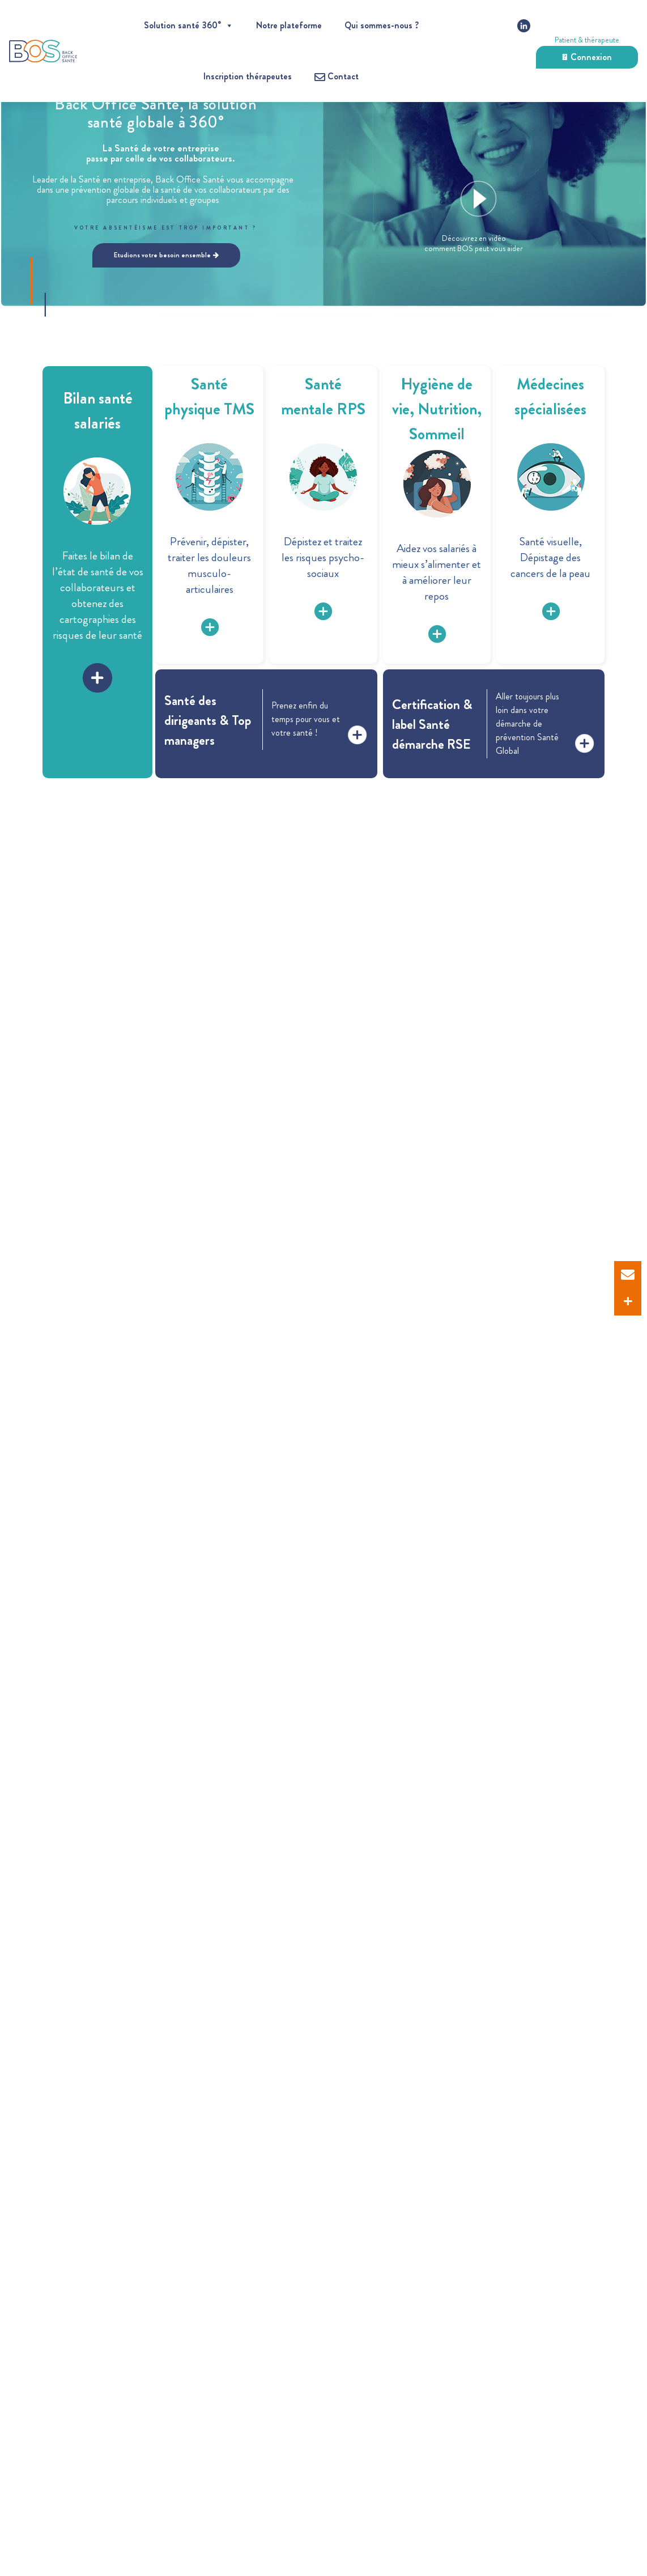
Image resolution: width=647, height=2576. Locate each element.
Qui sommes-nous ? (381, 25)
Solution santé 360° (188, 25)
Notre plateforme (289, 25)
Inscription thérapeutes (247, 76)
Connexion (587, 56)
